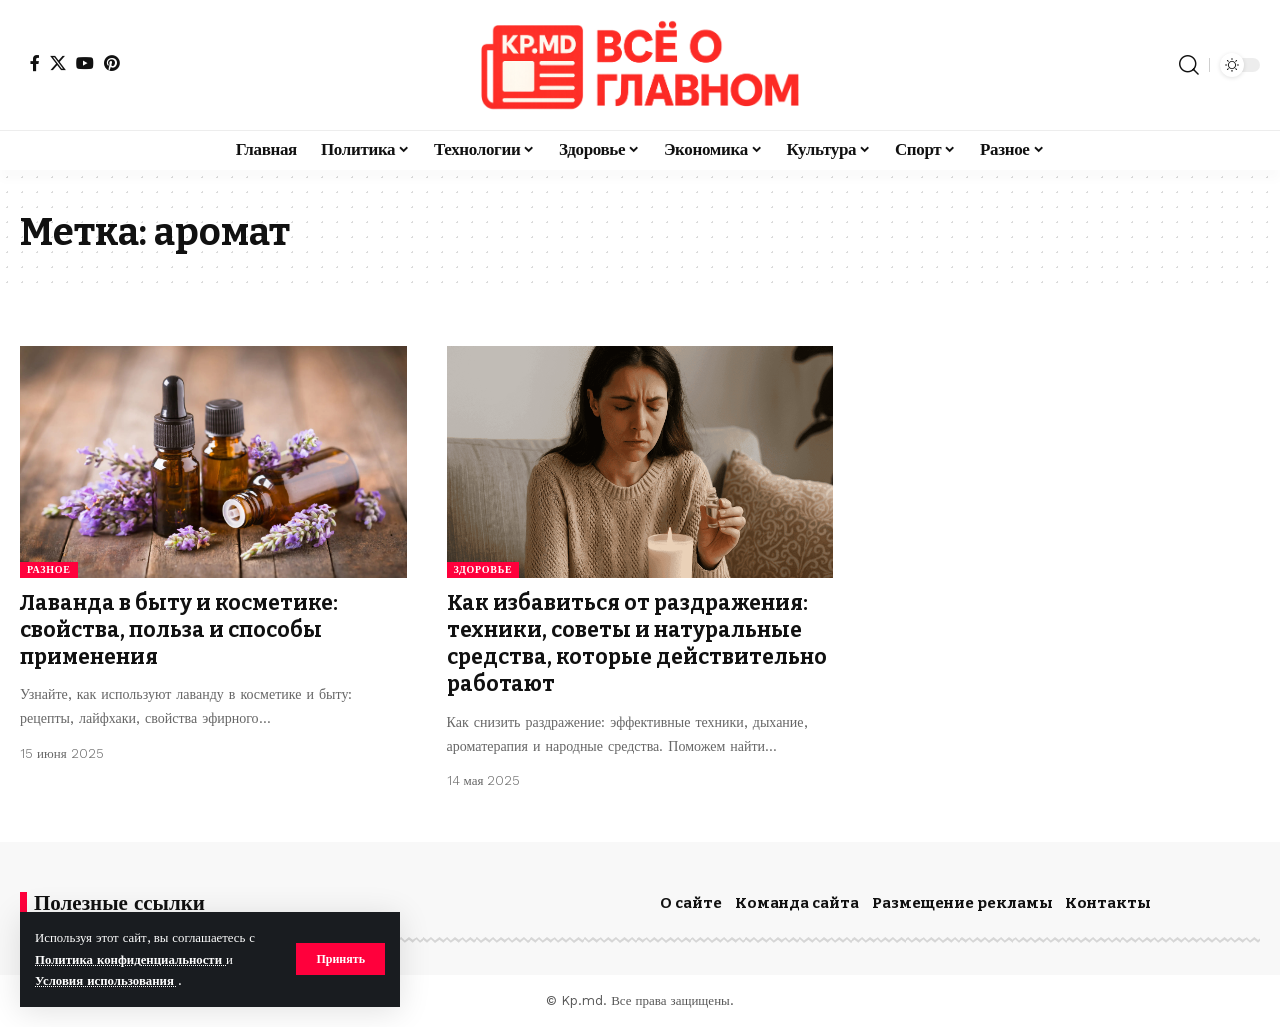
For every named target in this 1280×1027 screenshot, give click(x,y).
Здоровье (483, 569)
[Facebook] (35, 63)
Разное (49, 569)
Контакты (1108, 903)
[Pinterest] (112, 63)
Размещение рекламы (962, 903)
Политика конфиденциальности (130, 959)
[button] (340, 959)
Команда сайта (797, 903)
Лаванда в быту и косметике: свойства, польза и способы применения (179, 630)
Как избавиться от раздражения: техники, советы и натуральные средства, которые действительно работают (637, 644)
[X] (58, 63)
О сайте (691, 903)
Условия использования (106, 980)
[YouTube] (85, 63)
